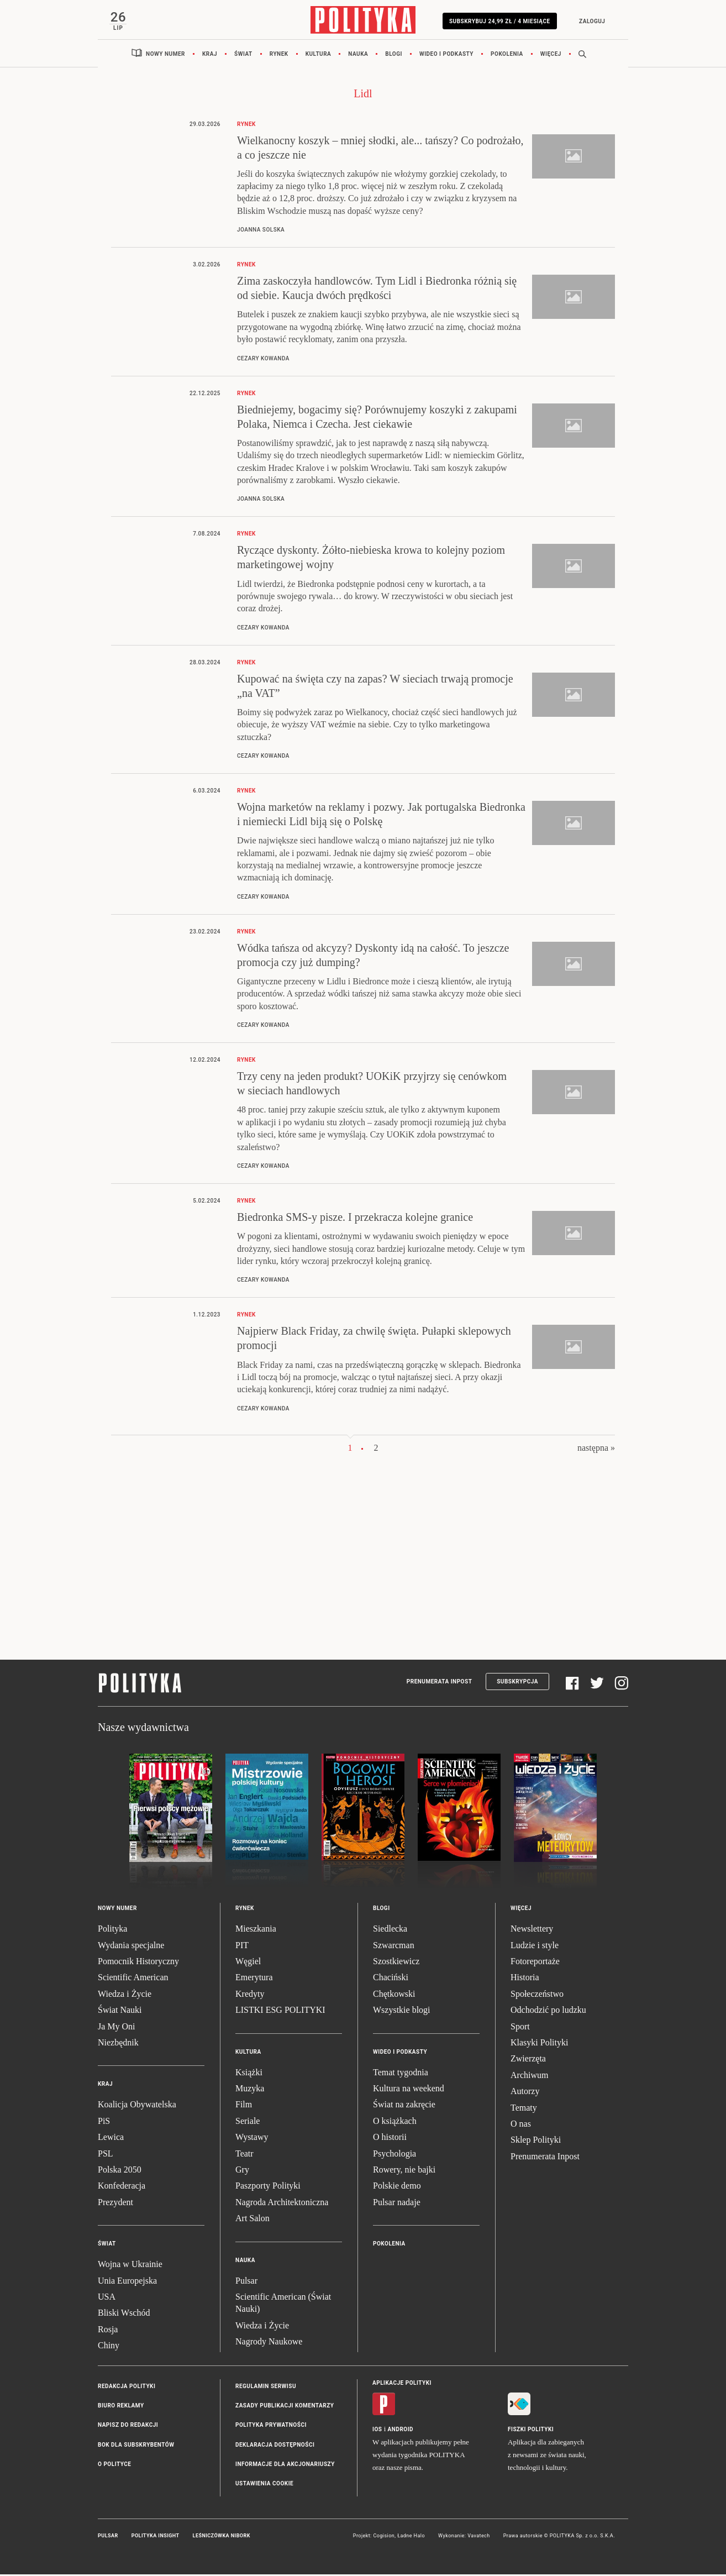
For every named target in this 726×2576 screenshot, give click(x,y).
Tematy (524, 2108)
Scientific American (133, 1979)
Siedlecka (390, 1930)
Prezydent (115, 2203)
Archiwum (529, 2076)
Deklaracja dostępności (274, 2446)
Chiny (108, 2347)
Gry (242, 2171)
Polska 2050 (119, 2171)
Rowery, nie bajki (404, 2171)
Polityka (112, 1930)
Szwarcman (393, 1946)
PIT (242, 1946)
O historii (390, 2138)
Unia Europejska (127, 2281)
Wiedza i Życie (124, 1995)
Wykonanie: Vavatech (464, 2537)
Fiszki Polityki (531, 2430)
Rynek (279, 55)
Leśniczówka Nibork (221, 2537)
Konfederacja (121, 2187)
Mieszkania (255, 1930)
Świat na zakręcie (404, 2106)
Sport (520, 2027)
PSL (105, 2154)
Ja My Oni (116, 2027)
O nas (521, 2125)
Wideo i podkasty (446, 55)
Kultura (319, 55)
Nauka (358, 55)
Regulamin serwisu (265, 2387)
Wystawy (251, 2138)
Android (401, 2430)
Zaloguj (590, 21)
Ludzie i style (535, 1946)
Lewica (111, 2138)
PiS (104, 2122)
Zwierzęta (528, 2060)
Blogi (393, 55)
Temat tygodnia (400, 2073)
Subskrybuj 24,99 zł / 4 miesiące (498, 21)
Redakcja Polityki (126, 2387)
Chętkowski (394, 1995)
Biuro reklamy (121, 2407)
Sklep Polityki (536, 2141)
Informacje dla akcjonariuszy (285, 2466)
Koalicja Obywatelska (137, 2106)
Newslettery (532, 1930)
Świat (243, 55)
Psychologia (394, 2154)
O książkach (395, 2122)
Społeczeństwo (537, 1995)
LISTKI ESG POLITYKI (280, 2011)
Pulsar (246, 2281)
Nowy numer (165, 55)
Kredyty (249, 1995)
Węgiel (248, 1963)
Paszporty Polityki (268, 2187)
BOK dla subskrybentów (136, 2446)
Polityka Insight (155, 2537)
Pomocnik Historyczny (138, 1963)
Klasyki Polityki (539, 2044)
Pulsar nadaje (396, 2203)
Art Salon (252, 2220)
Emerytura (254, 1979)
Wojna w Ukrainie (130, 2265)
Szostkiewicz (396, 1963)
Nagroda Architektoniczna (281, 2203)
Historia (525, 1979)
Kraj (209, 55)
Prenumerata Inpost (439, 1683)
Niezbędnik (118, 2044)
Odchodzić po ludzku (548, 2011)
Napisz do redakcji (128, 2426)
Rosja (108, 2330)
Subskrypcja (517, 1683)
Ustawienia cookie (264, 2485)
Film (243, 2106)
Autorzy (525, 2092)
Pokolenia (507, 55)
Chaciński (390, 1979)
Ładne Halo (411, 2537)
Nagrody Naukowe (268, 2343)
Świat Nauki (120, 2011)
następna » (596, 1449)
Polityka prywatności (271, 2426)
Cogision (383, 2537)
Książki (248, 2073)
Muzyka (249, 2090)
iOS (377, 2430)
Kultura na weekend (408, 2090)
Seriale (247, 2122)
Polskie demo (397, 2187)
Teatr (244, 2154)
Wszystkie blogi (401, 2011)
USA (106, 2298)
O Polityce (114, 2466)
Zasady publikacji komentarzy (284, 2407)
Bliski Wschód (124, 2314)
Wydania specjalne (131, 1946)
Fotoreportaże (535, 1963)
